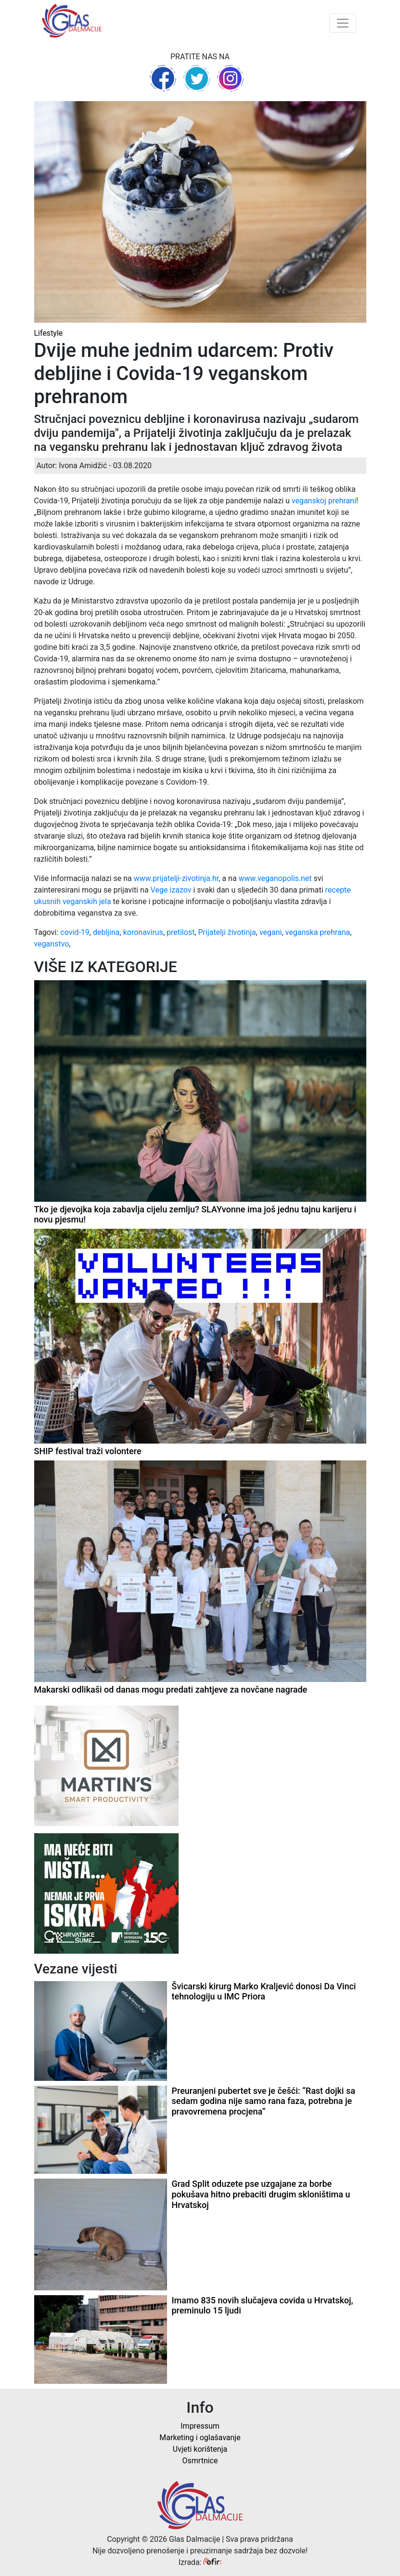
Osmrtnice (200, 2460)
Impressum (200, 2426)
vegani (270, 932)
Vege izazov (171, 889)
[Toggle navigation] (342, 23)
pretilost (180, 932)
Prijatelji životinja (227, 932)
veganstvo (51, 943)
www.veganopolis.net (275, 878)
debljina (106, 932)
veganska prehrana (317, 932)
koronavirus (143, 932)
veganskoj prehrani (324, 500)
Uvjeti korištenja (200, 2449)
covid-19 (74, 932)
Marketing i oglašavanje (199, 2437)
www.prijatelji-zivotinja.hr (176, 878)
